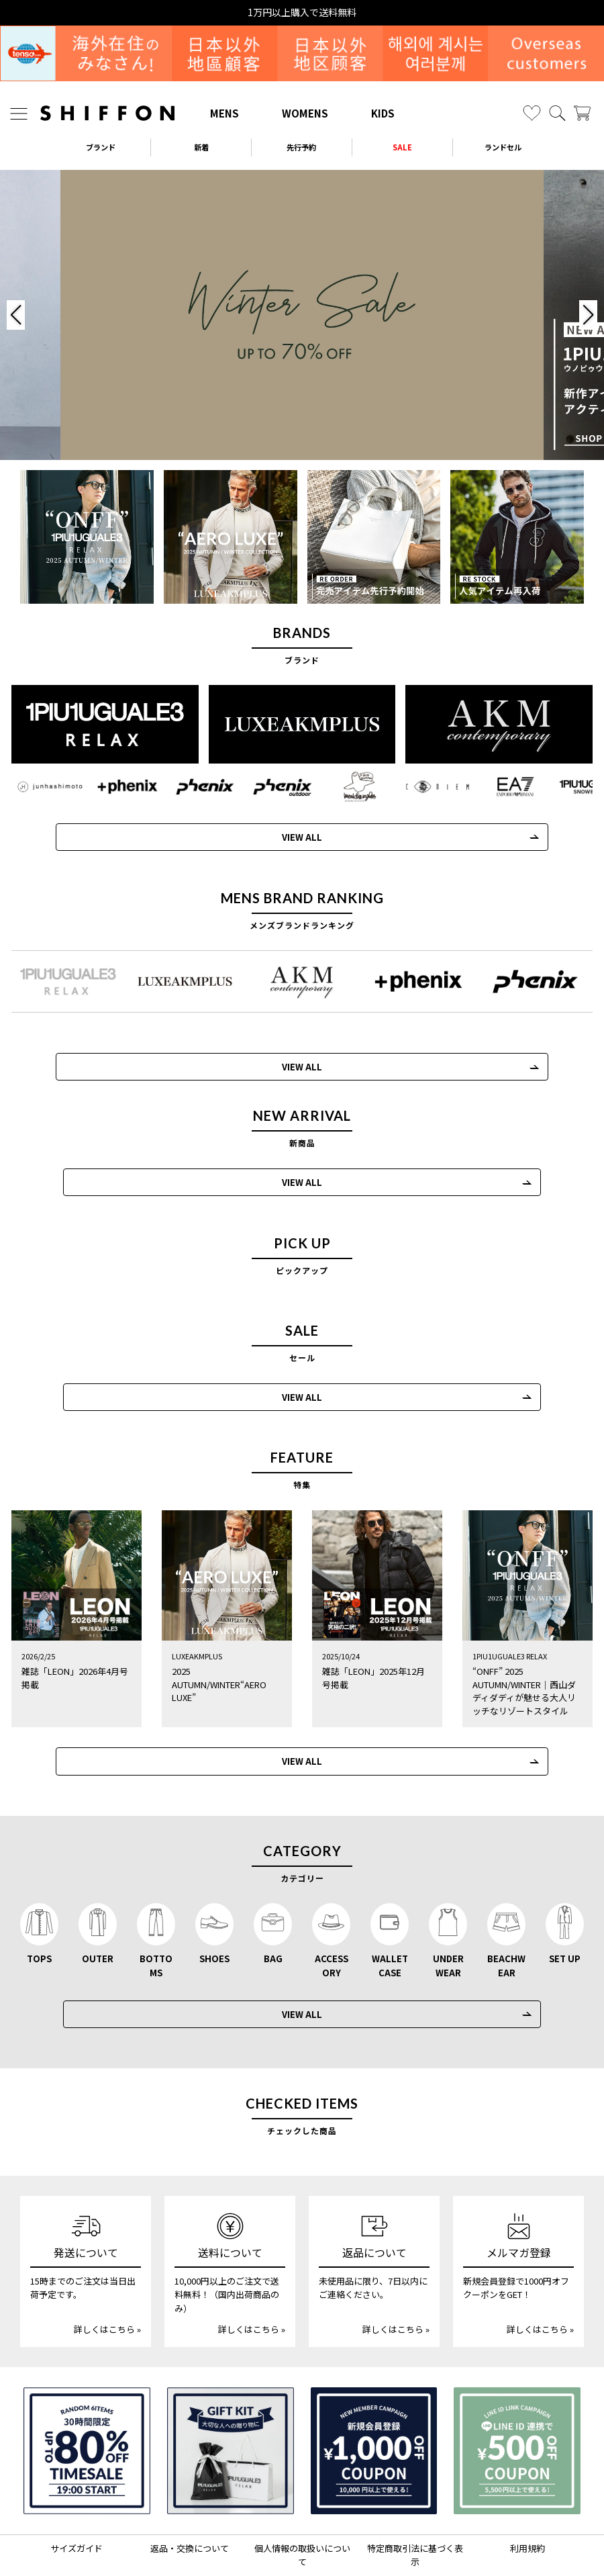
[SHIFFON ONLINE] (107, 113)
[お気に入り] (532, 113)
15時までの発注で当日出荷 (302, 12)
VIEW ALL (290, 835)
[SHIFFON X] (289, 2538)
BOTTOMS (156, 1908)
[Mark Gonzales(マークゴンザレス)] (346, 785)
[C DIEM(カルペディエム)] (421, 785)
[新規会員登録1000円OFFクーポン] (374, 2393)
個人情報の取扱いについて (302, 2498)
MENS (224, 113)
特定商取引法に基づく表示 (415, 2498)
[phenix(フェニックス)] (196, 785)
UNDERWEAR (448, 1908)
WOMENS (305, 113)
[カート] (582, 113)
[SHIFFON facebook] (345, 2538)
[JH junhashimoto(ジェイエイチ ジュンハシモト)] (45, 785)
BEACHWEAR (506, 1908)
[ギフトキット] (230, 2393)
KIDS (383, 113)
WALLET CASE (390, 1908)
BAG (273, 1901)
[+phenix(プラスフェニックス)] (120, 785)
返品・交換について (189, 2491)
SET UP (565, 1901)
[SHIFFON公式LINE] (318, 2538)
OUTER (97, 1901)
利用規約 (527, 2491)
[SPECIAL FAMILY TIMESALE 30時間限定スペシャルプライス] (87, 2393)
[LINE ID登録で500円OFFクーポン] (517, 2393)
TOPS (39, 1901)
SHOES (214, 1901)
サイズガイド (76, 2491)
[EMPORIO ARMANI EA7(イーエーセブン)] (496, 785)
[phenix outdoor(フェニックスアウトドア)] (271, 785)
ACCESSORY (331, 1908)
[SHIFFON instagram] (260, 2538)
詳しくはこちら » (107, 2272)
